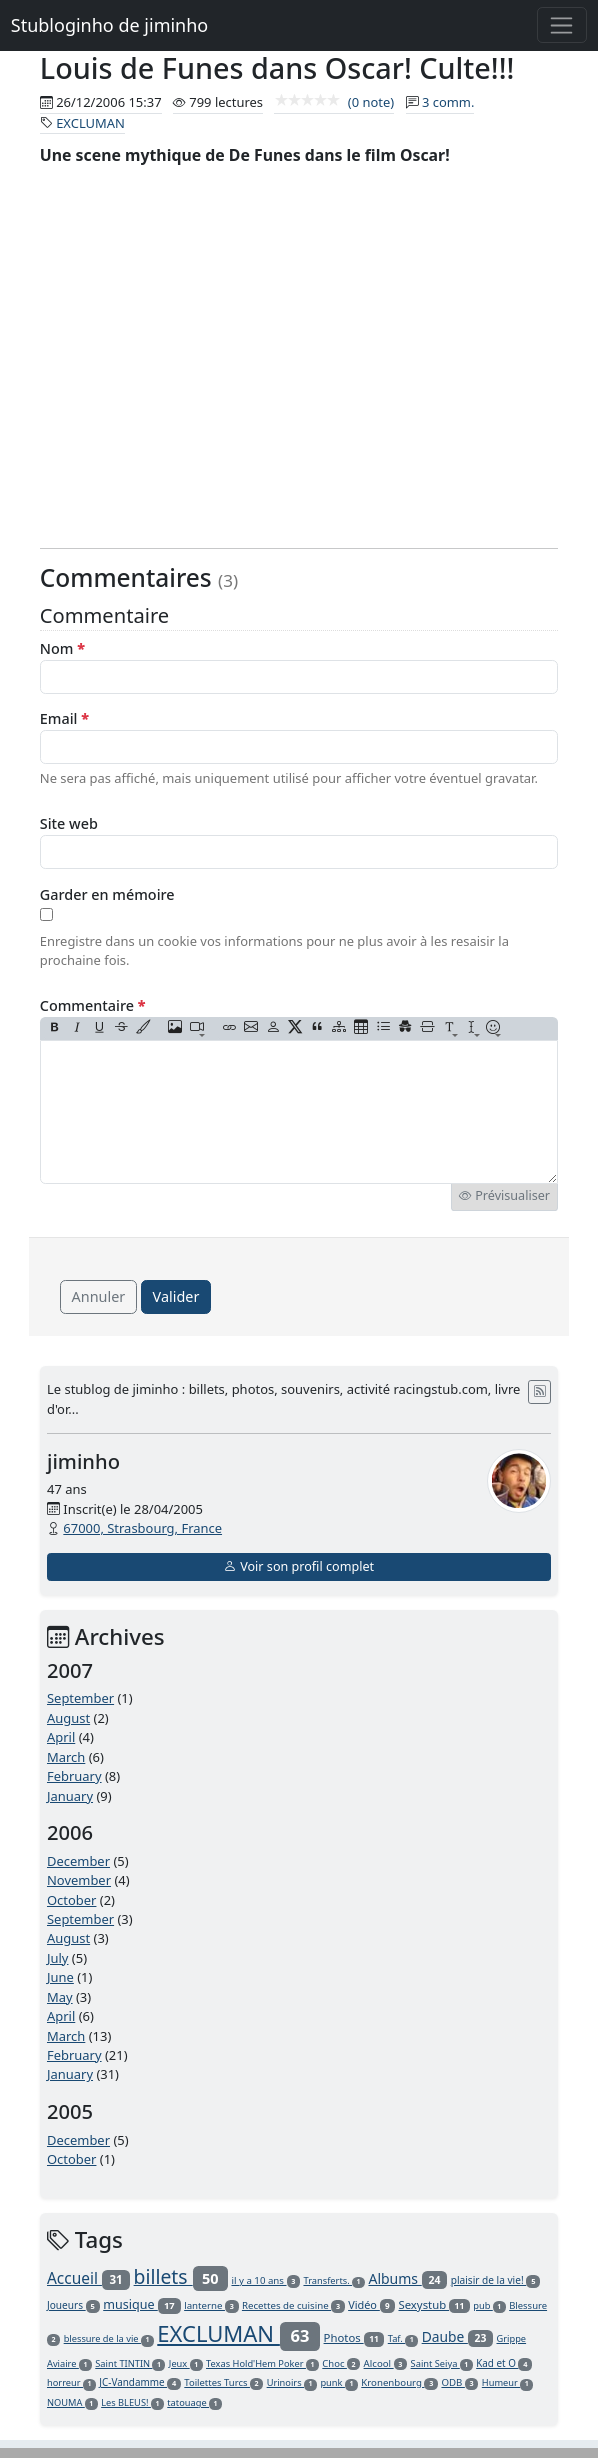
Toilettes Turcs (223, 2382)
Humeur (507, 2382)
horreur (71, 2382)
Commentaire (93, 1005)
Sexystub (433, 2304)
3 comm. (448, 102)
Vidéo (371, 2304)
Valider (176, 1296)
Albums (407, 2278)
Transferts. (334, 2280)
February (74, 1776)
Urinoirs (292, 2382)
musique (142, 2304)
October (71, 1900)
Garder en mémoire (107, 894)
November (79, 1880)
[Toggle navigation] (562, 25)
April (61, 1737)
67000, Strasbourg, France (142, 1528)
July (58, 1958)
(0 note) (334, 102)
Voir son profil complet (299, 1566)
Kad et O (504, 2363)
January (70, 1796)
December (78, 1861)
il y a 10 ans (265, 2280)
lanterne (211, 2305)
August (68, 1718)
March (66, 1757)
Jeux (186, 2363)
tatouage (194, 2402)
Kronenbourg (399, 2382)
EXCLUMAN (90, 123)
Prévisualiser (504, 1195)
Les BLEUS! (132, 2402)
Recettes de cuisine (293, 2305)
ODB (459, 2382)
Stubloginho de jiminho (109, 25)
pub (489, 2305)
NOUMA (72, 2402)
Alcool (386, 2363)
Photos (354, 2337)
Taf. (403, 2338)
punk (339, 2382)
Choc (341, 2363)
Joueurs (73, 2305)
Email (64, 718)
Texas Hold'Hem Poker (262, 2363)
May (60, 1997)
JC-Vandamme (140, 2382)
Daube (457, 2336)
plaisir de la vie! (496, 2280)
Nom (62, 648)
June (60, 1977)
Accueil (88, 2278)
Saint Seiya (442, 2363)
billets (181, 2276)
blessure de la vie (109, 2338)
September (80, 1698)
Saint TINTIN (130, 2363)
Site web (69, 823)
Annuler (99, 1296)
